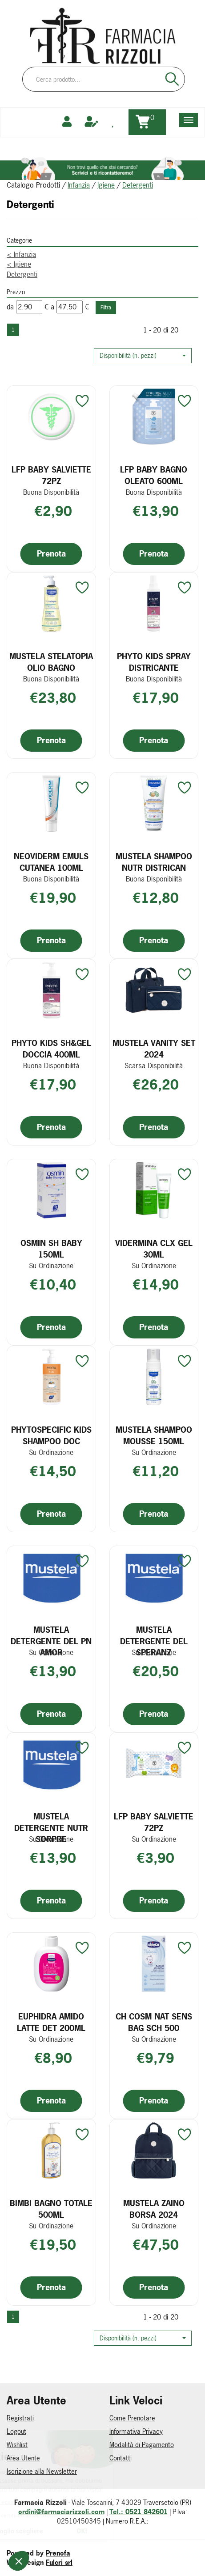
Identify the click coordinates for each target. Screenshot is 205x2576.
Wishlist (17, 2444)
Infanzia (79, 185)
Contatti (120, 2458)
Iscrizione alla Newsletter (42, 2471)
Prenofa (58, 2553)
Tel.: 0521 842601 (138, 2511)
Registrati (20, 2418)
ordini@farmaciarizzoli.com (61, 2511)
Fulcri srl (59, 2562)
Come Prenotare (132, 2418)
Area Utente (23, 2458)
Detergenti (22, 274)
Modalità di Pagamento (141, 2444)
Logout (16, 2431)
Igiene (106, 185)
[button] (143, 355)
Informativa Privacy (136, 2431)
